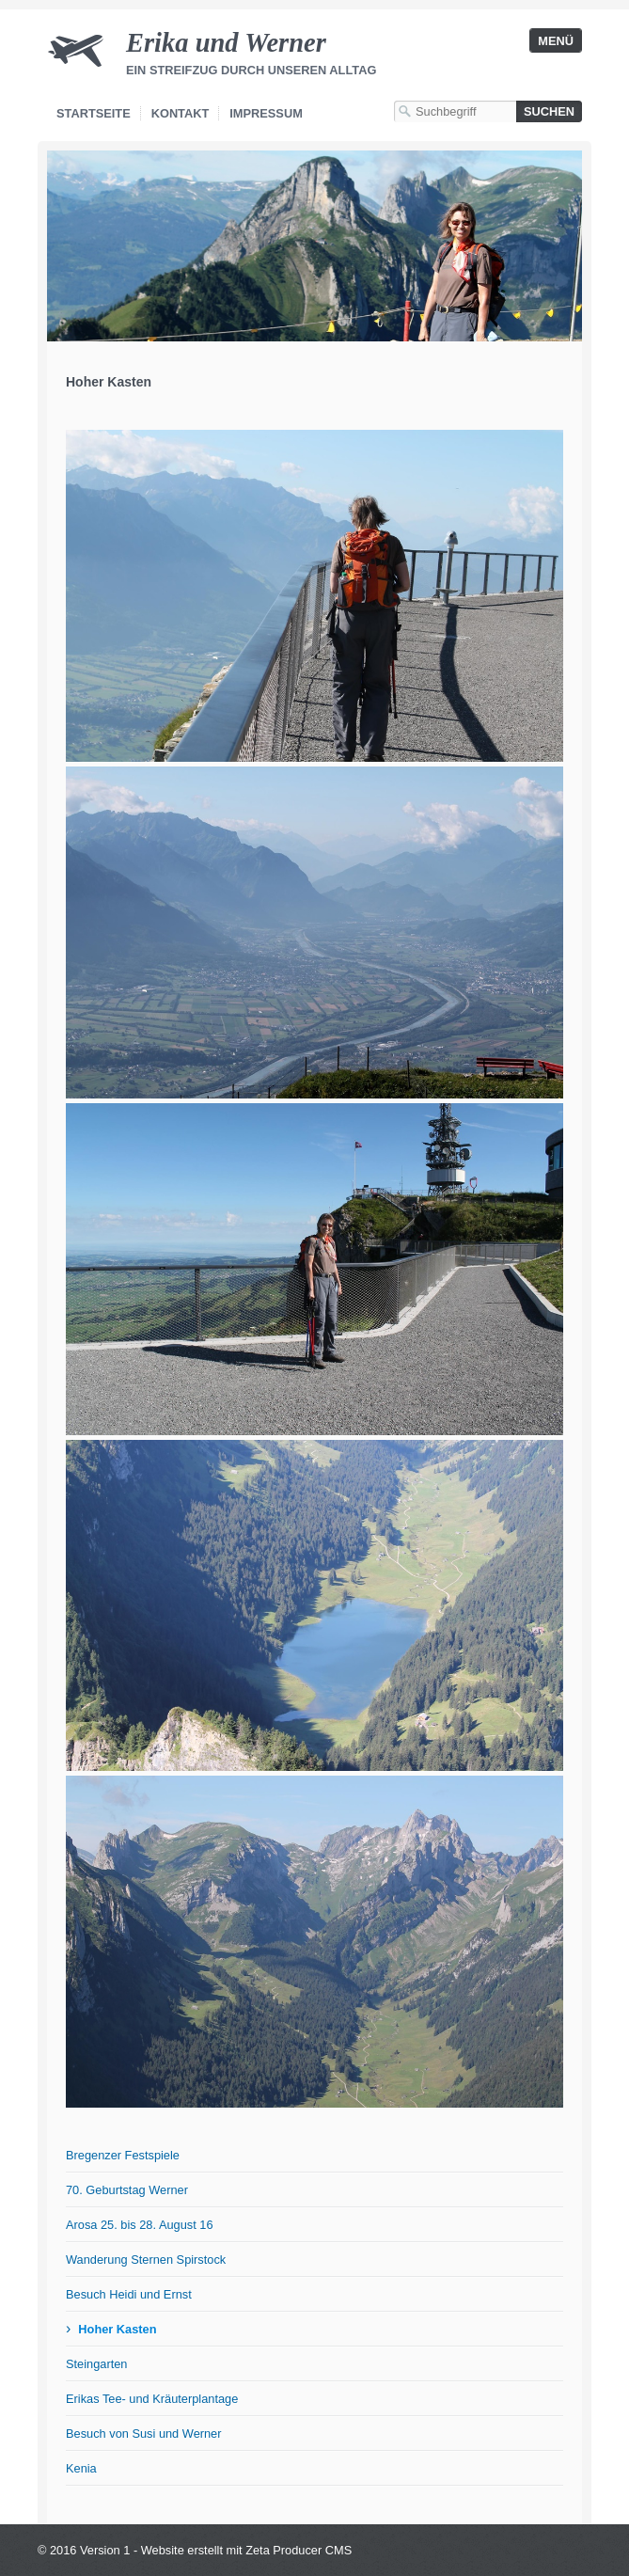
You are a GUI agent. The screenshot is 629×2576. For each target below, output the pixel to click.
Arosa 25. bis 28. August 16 (139, 2225)
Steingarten (96, 2364)
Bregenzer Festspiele (123, 2155)
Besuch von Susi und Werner (144, 2433)
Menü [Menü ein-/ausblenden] (556, 41)
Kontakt (180, 113)
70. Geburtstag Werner (127, 2190)
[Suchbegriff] (455, 111)
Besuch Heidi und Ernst (129, 2294)
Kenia (81, 2468)
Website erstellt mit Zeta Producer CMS (247, 2550)
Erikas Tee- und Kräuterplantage (152, 2399)
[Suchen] (549, 111)
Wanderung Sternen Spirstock (146, 2259)
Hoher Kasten (117, 2329)
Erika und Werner (226, 42)
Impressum (266, 113)
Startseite (93, 113)
